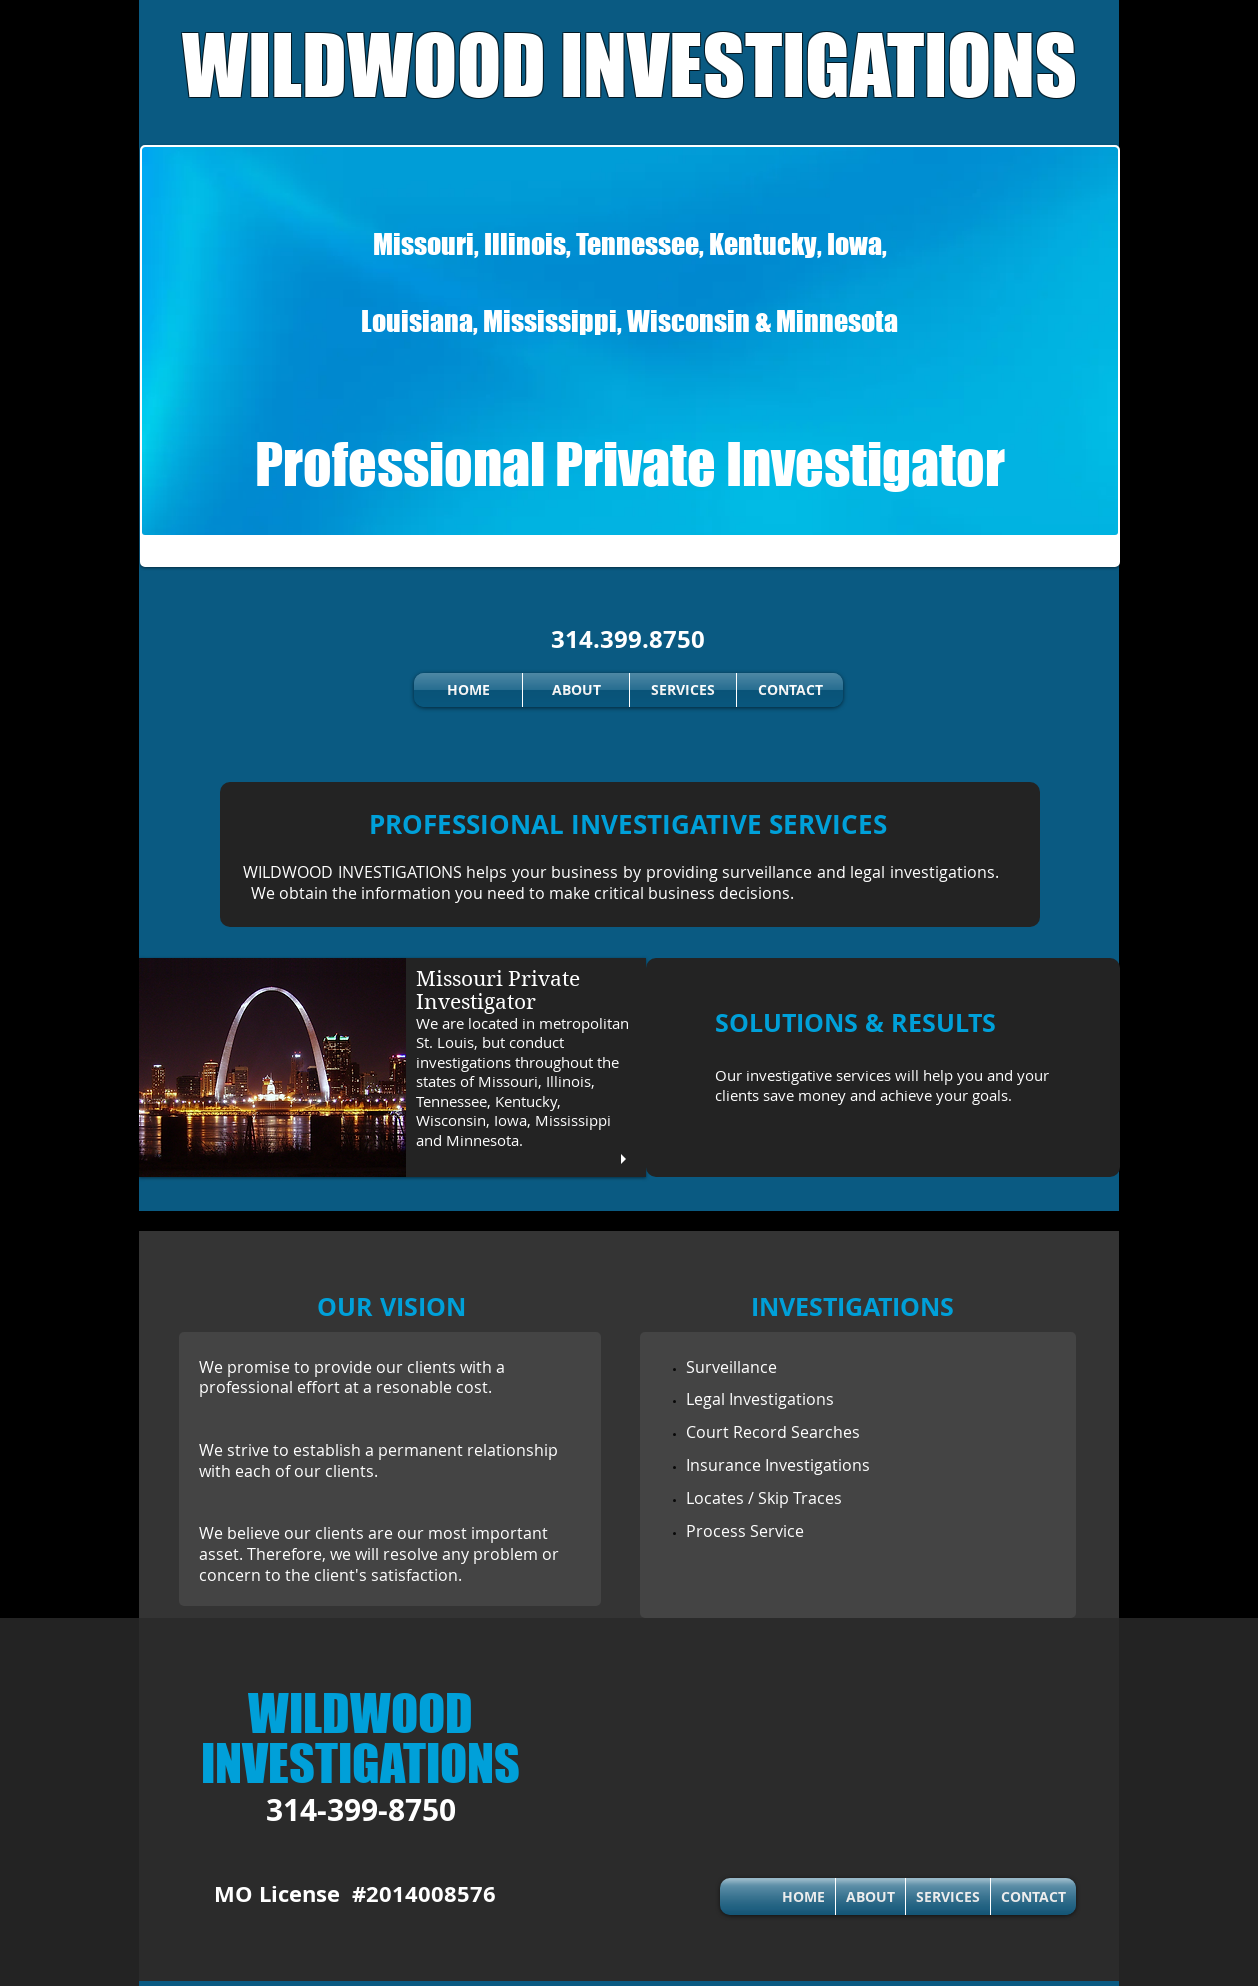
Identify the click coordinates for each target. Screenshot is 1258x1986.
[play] (626, 1159)
